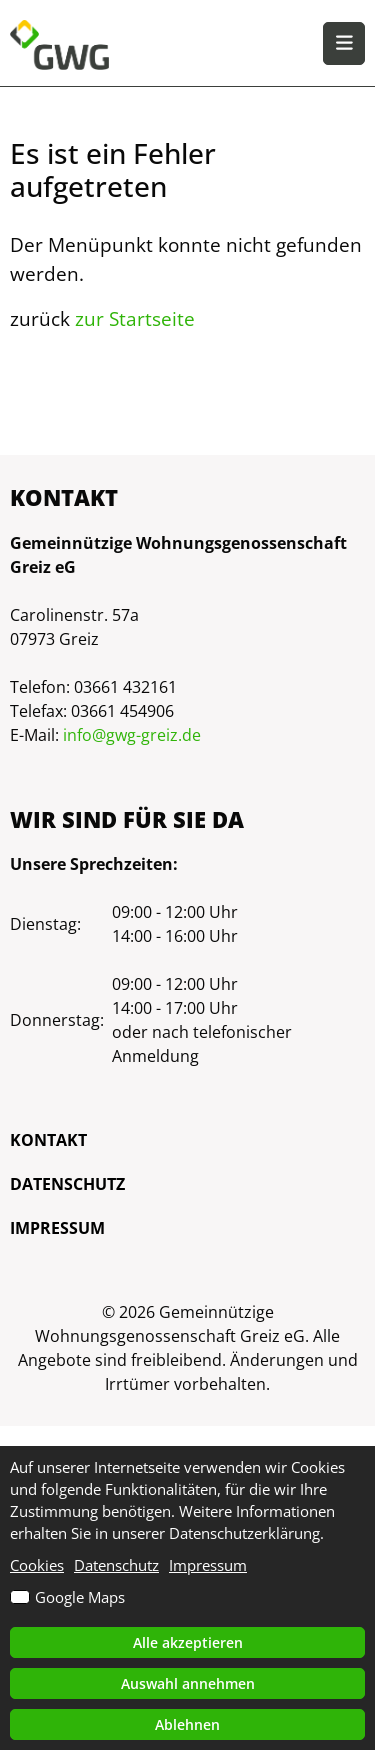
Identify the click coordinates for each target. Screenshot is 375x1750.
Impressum (57, 1228)
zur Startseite (135, 318)
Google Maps (80, 1597)
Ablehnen (187, 1724)
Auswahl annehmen (188, 1683)
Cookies (37, 1565)
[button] (344, 43)
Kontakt (48, 1140)
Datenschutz (67, 1184)
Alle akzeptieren (188, 1642)
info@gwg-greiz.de (132, 735)
